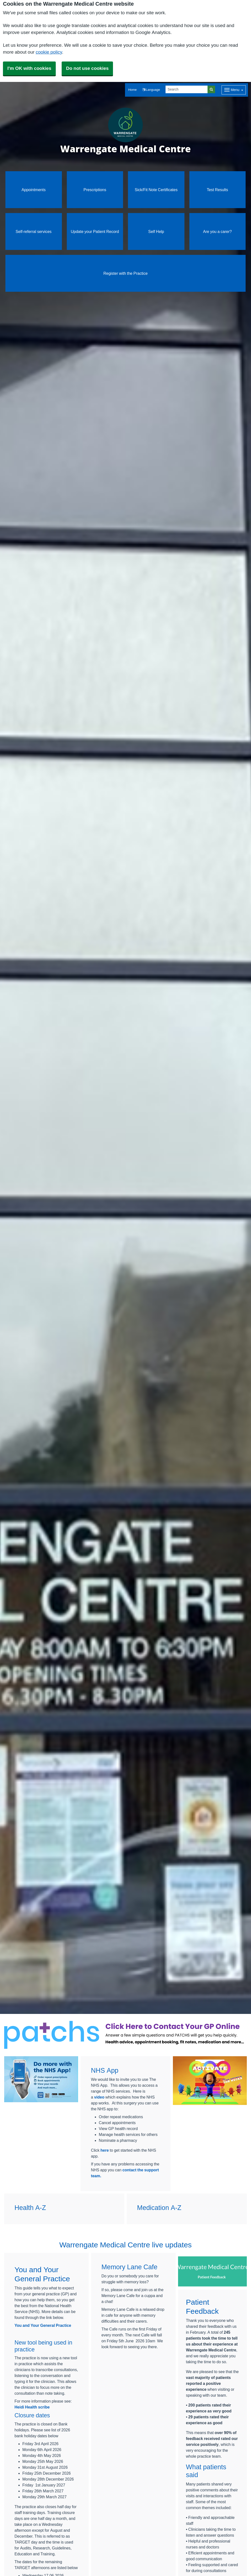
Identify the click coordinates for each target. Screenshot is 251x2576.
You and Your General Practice (42, 2325)
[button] (151, 90)
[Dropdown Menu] (234, 89)
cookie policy (49, 52)
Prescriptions (95, 190)
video (99, 2097)
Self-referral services (34, 231)
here (104, 2150)
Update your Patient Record (95, 231)
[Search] (187, 89)
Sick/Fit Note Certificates (156, 190)
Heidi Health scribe (32, 2407)
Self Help (156, 231)
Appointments (34, 190)
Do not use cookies (87, 68)
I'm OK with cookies (29, 68)
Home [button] (132, 89)
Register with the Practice (125, 273)
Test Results (217, 190)
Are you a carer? (217, 231)
